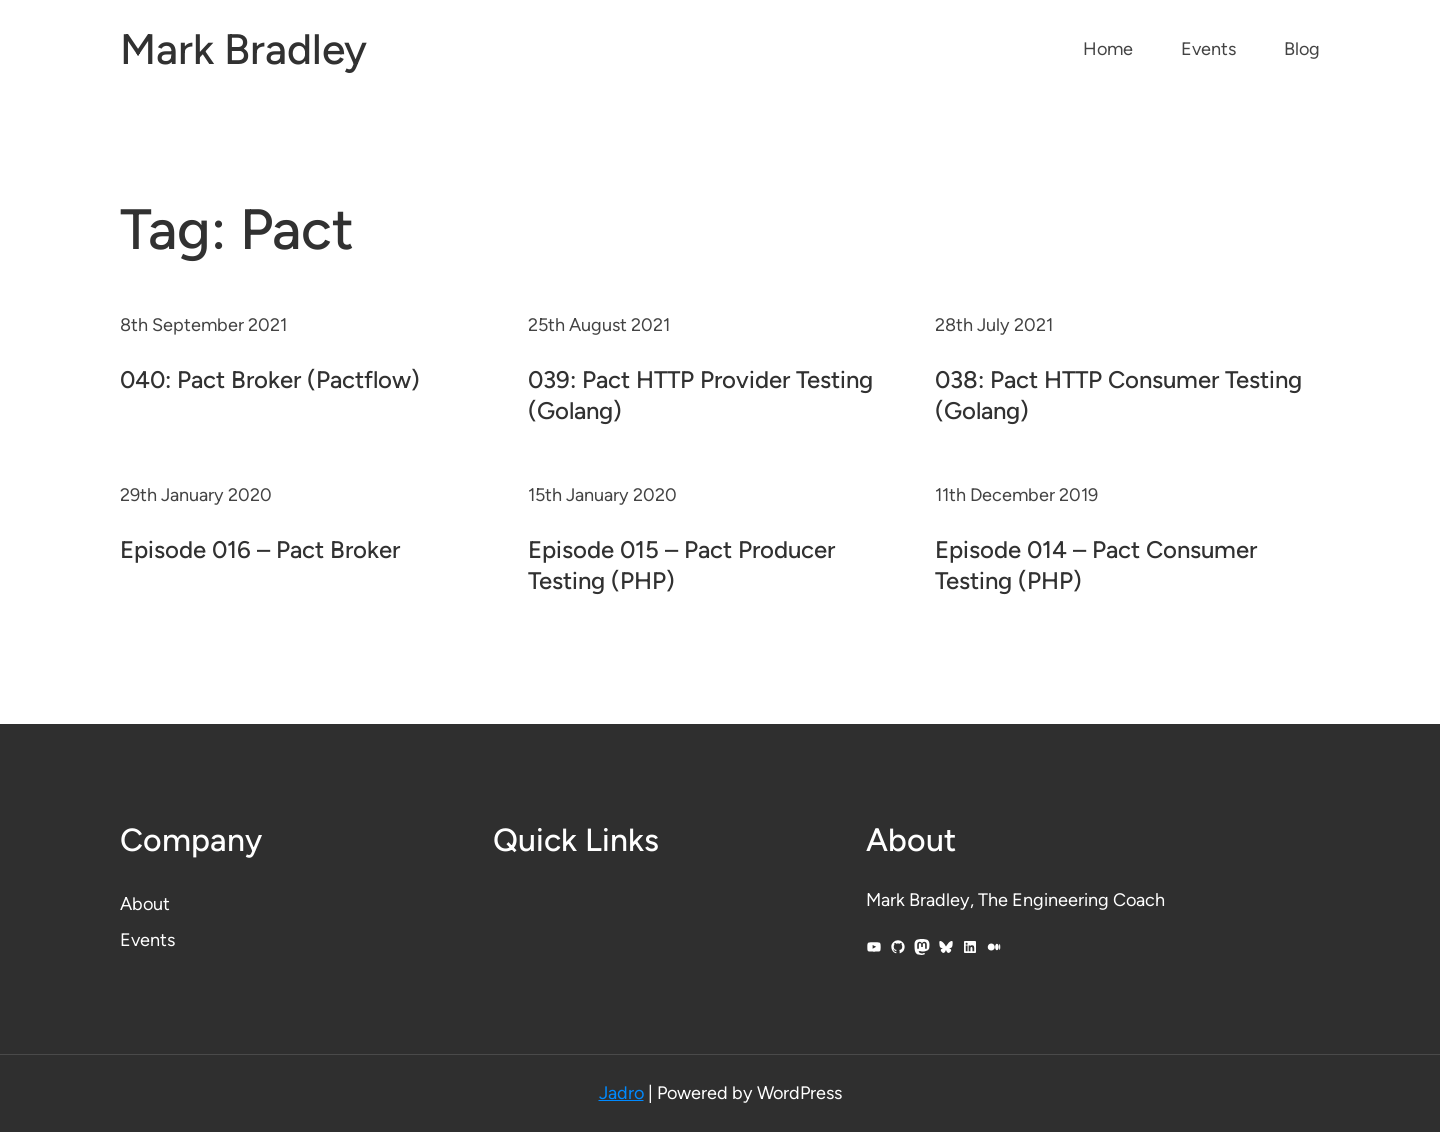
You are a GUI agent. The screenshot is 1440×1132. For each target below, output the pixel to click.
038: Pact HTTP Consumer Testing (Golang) (1118, 395)
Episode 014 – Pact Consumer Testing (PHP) (1096, 565)
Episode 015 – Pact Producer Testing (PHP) (681, 565)
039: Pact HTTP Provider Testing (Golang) (700, 395)
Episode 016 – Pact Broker (260, 549)
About (145, 904)
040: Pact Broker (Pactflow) (270, 379)
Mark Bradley (243, 49)
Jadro (621, 1093)
